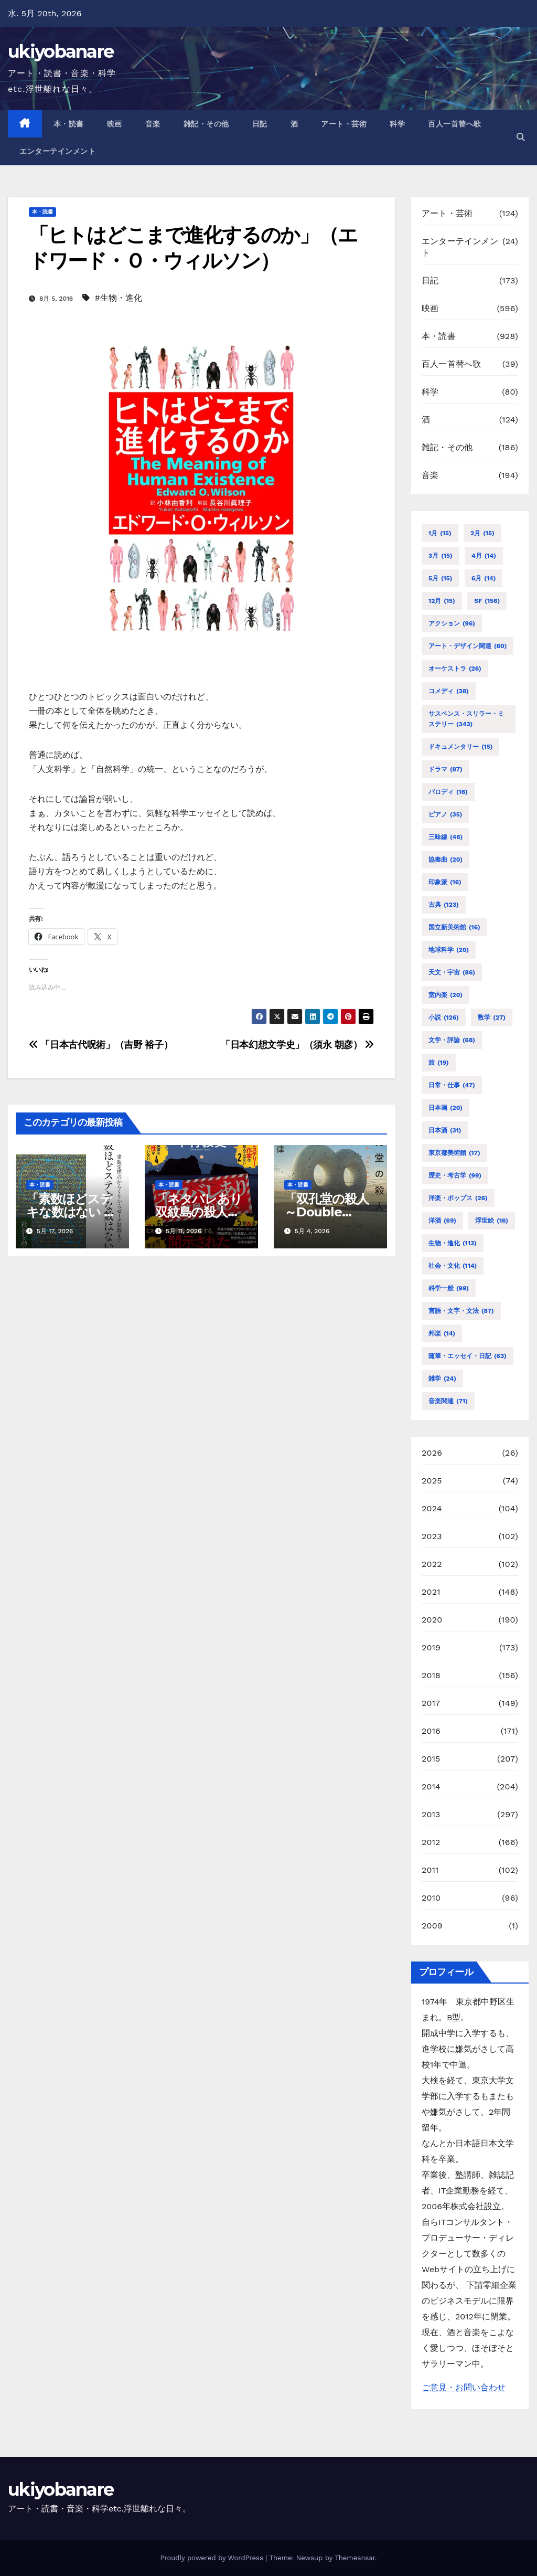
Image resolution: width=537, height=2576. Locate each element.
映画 (114, 124)
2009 (432, 1926)
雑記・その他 (206, 124)
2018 (431, 1675)
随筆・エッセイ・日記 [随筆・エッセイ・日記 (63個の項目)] (467, 1356)
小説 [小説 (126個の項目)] (443, 1017)
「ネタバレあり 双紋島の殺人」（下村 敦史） (204, 1212)
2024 (432, 1508)
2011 (430, 1870)
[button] (521, 137)
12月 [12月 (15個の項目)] (441, 601)
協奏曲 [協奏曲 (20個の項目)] (445, 859)
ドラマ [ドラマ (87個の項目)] (445, 769)
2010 (431, 1898)
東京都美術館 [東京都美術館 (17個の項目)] (454, 1153)
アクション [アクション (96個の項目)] (451, 623)
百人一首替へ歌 (454, 124)
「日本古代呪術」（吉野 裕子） (101, 1044)
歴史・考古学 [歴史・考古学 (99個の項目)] (454, 1175)
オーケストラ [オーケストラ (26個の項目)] (454, 668)
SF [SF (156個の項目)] (487, 601)
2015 (431, 1759)
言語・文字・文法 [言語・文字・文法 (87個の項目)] (461, 1311)
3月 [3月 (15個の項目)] (440, 555)
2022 (432, 1564)
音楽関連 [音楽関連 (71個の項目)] (448, 1401)
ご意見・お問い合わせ (464, 2387)
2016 (431, 1731)
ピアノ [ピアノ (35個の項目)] (445, 814)
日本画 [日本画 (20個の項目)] (445, 1108)
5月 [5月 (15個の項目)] (440, 578)
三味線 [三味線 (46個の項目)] (445, 837)
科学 (397, 124)
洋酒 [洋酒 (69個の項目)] (442, 1220)
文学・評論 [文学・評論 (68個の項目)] (451, 1040)
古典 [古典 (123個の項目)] (443, 904)
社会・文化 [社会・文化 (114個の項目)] (452, 1265)
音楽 (152, 124)
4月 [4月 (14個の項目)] (483, 555)
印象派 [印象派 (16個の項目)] (444, 882)
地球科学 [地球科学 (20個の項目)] (448, 950)
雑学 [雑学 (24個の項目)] (442, 1378)
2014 (431, 1786)
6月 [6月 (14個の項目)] (483, 578)
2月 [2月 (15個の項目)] (482, 533)
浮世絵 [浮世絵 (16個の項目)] (491, 1220)
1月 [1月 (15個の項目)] (440, 533)
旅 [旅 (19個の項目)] (438, 1062)
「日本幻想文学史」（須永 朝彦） (297, 1044)
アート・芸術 (344, 124)
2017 (431, 1703)
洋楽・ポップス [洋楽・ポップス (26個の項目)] (458, 1198)
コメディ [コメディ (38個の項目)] (448, 691)
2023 (432, 1536)
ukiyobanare (60, 51)
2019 (431, 1647)
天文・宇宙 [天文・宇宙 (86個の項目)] (451, 972)
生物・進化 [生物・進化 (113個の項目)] (452, 1243)
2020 (432, 1620)
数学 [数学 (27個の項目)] (492, 1017)
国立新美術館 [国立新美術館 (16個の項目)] (454, 927)
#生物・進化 (118, 298)
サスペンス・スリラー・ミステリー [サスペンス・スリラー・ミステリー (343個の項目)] (466, 719)
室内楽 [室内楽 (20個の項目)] (445, 995)
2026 (432, 1453)
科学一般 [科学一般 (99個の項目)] (448, 1288)
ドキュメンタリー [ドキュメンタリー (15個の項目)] (460, 746)
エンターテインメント (57, 151)
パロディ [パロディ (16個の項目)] (448, 792)
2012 (431, 1842)
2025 (432, 1481)
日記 (259, 124)
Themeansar (355, 2558)
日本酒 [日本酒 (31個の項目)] (444, 1130)
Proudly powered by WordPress (212, 2558)
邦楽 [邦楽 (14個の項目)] (441, 1333)
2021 (431, 1592)
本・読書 (68, 124)
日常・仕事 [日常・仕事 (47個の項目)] (451, 1085)
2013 (431, 1814)
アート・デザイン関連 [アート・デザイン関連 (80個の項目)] (467, 646)
